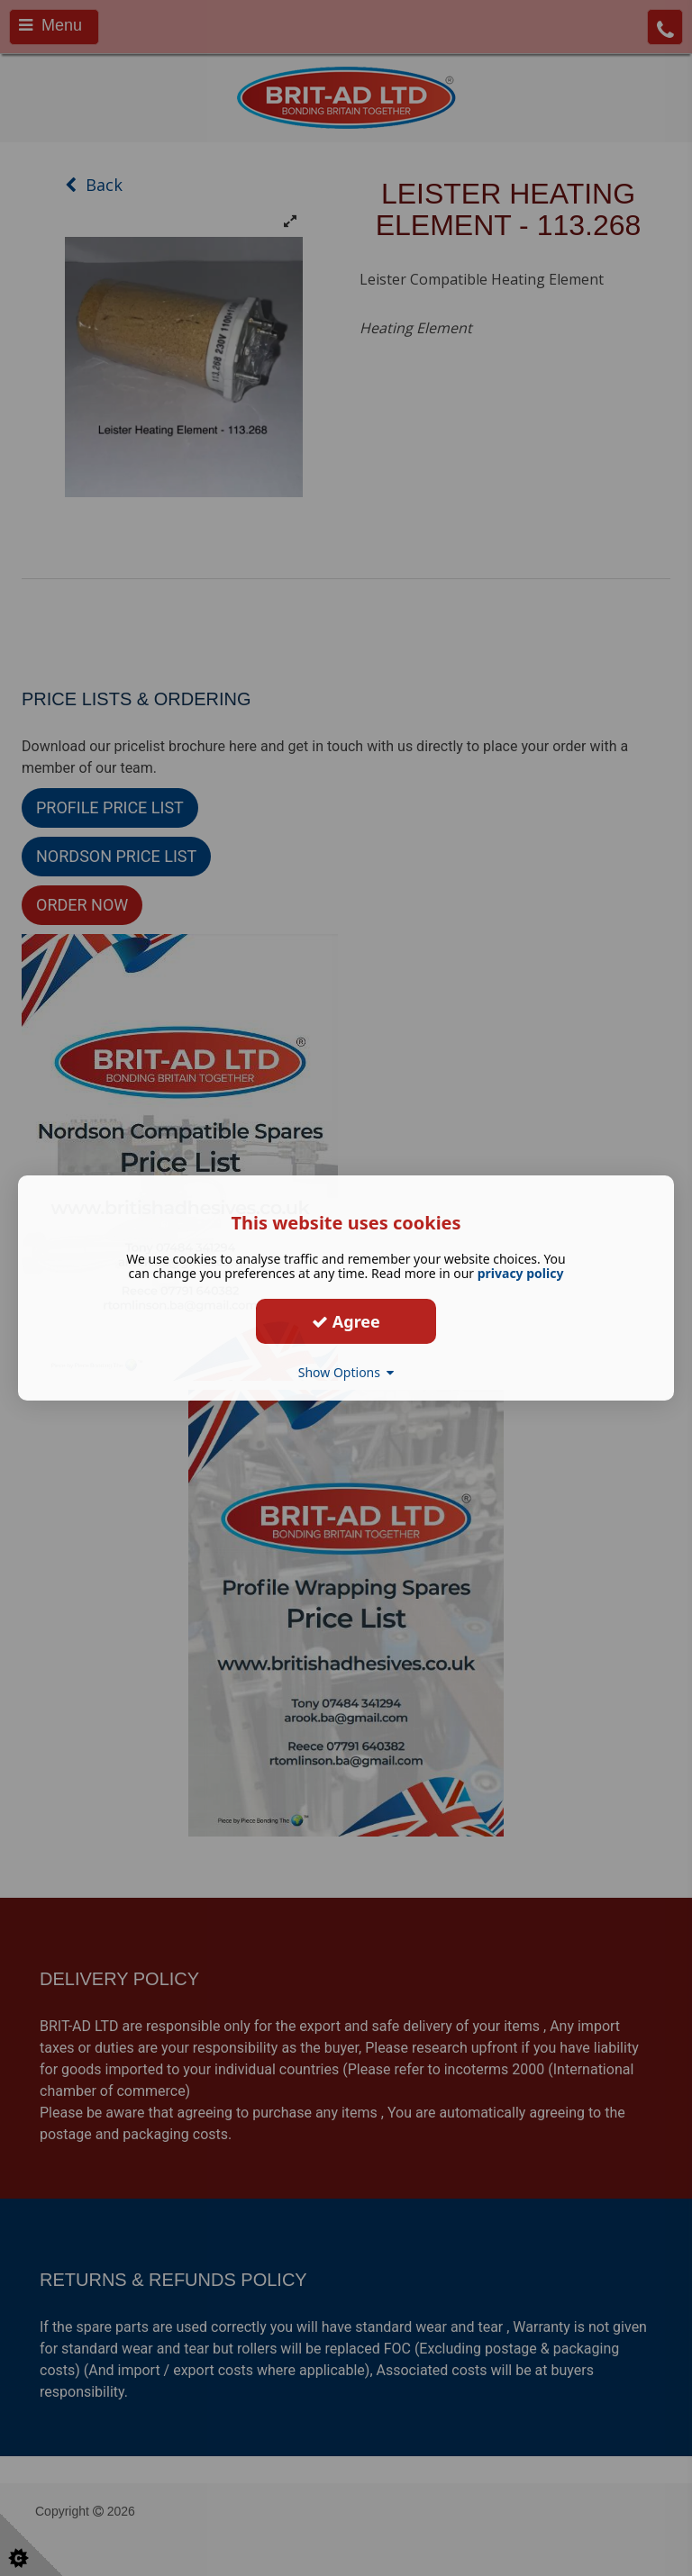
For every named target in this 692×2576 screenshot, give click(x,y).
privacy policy (521, 1273)
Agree (346, 1320)
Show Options (346, 1372)
